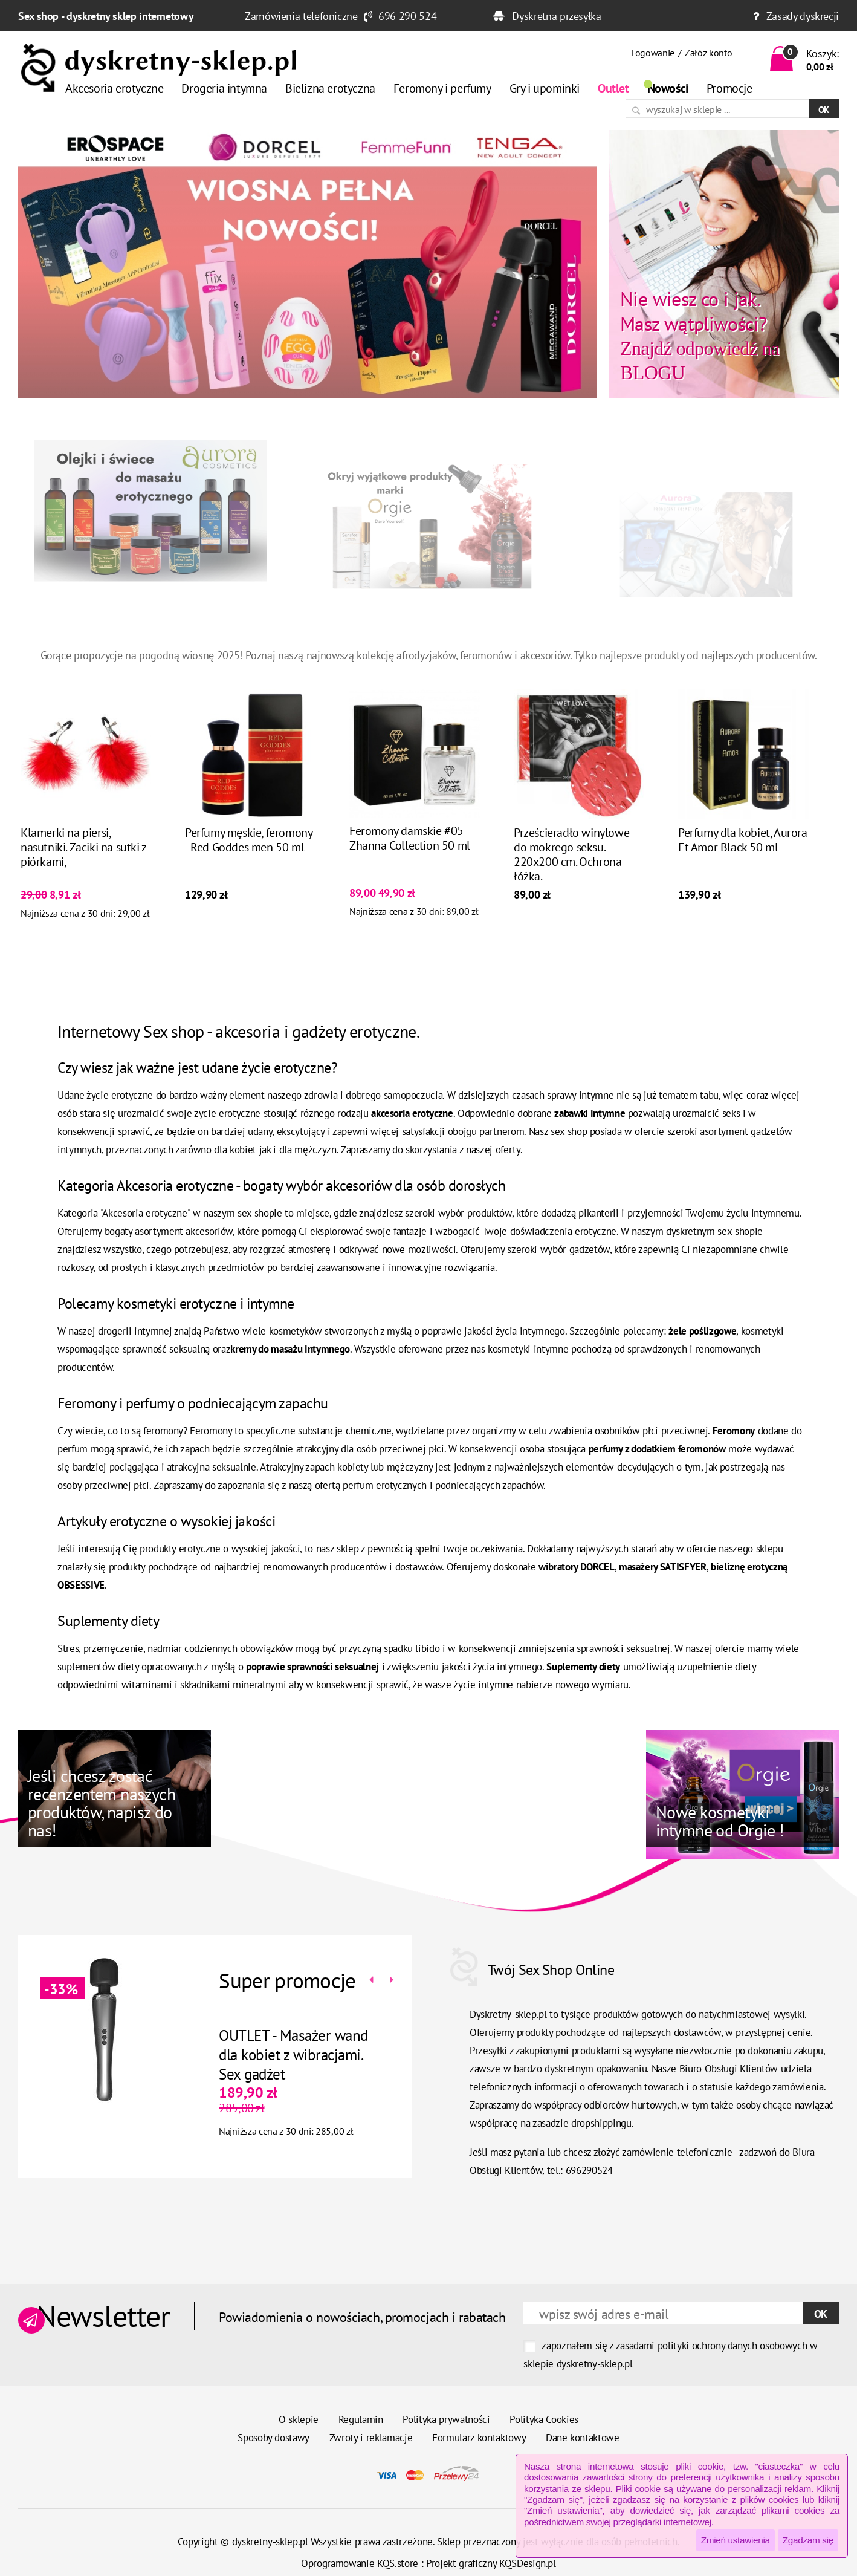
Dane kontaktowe (582, 2437)
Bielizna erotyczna (330, 88)
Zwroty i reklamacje (371, 2437)
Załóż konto (708, 53)
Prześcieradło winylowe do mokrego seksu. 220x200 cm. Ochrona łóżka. (571, 901)
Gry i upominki (544, 88)
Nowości (667, 88)
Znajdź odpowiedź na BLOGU (699, 335)
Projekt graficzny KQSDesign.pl (491, 2563)
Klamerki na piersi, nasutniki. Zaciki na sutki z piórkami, (83, 894)
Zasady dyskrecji (802, 16)
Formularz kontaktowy (479, 2437)
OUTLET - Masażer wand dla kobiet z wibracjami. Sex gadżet (246, 2055)
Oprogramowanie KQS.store (359, 2563)
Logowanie (652, 53)
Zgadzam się (808, 2540)
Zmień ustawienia (735, 2540)
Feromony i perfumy (442, 88)
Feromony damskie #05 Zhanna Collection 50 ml (409, 885)
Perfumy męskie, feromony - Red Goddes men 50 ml (248, 887)
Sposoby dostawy (273, 2437)
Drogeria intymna (224, 88)
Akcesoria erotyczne (114, 88)
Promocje (729, 88)
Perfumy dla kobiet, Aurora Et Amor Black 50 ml (742, 887)
